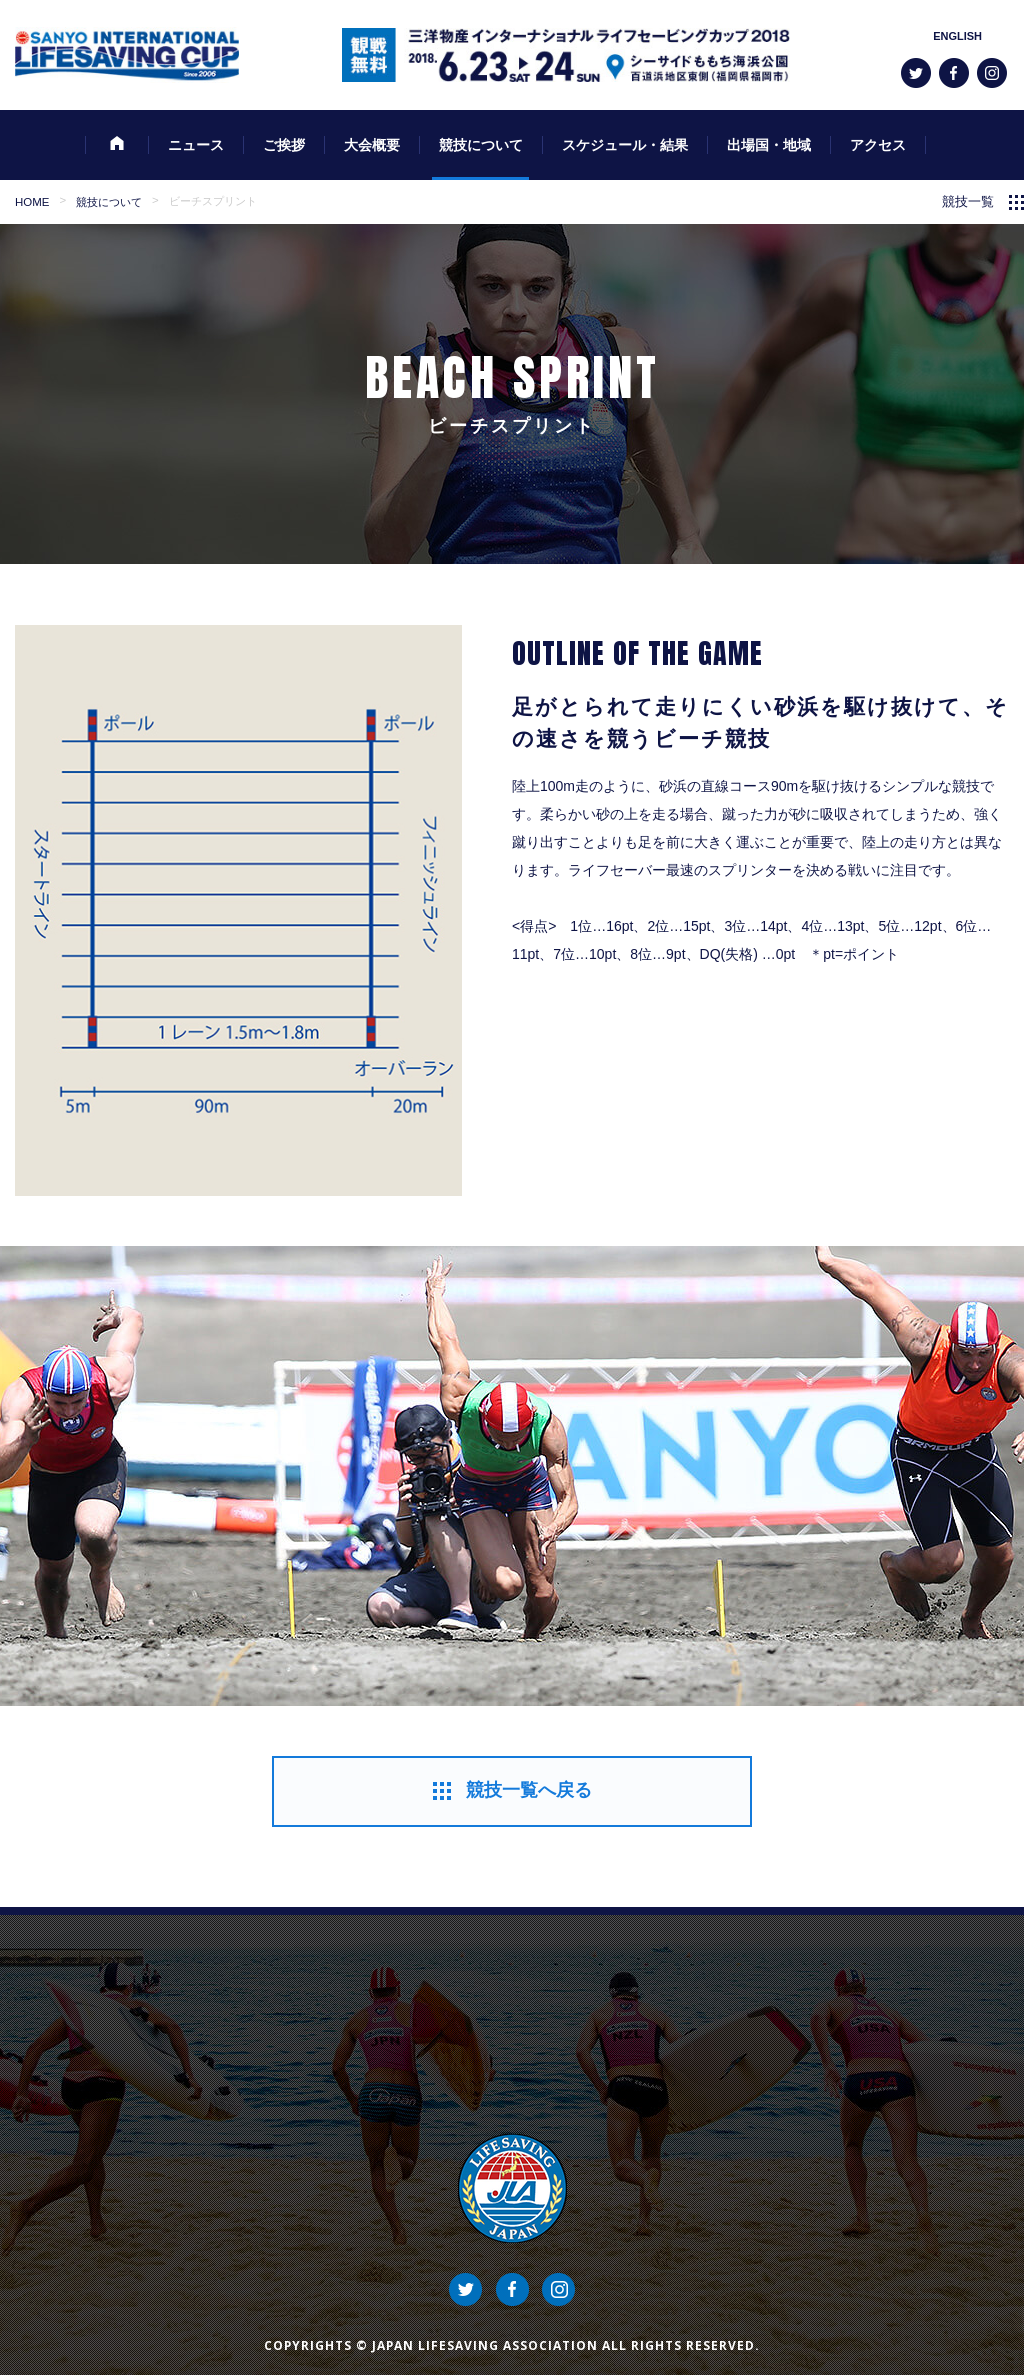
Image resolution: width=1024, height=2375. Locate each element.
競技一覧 (968, 202)
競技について (109, 202)
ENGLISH (957, 36)
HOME (32, 202)
